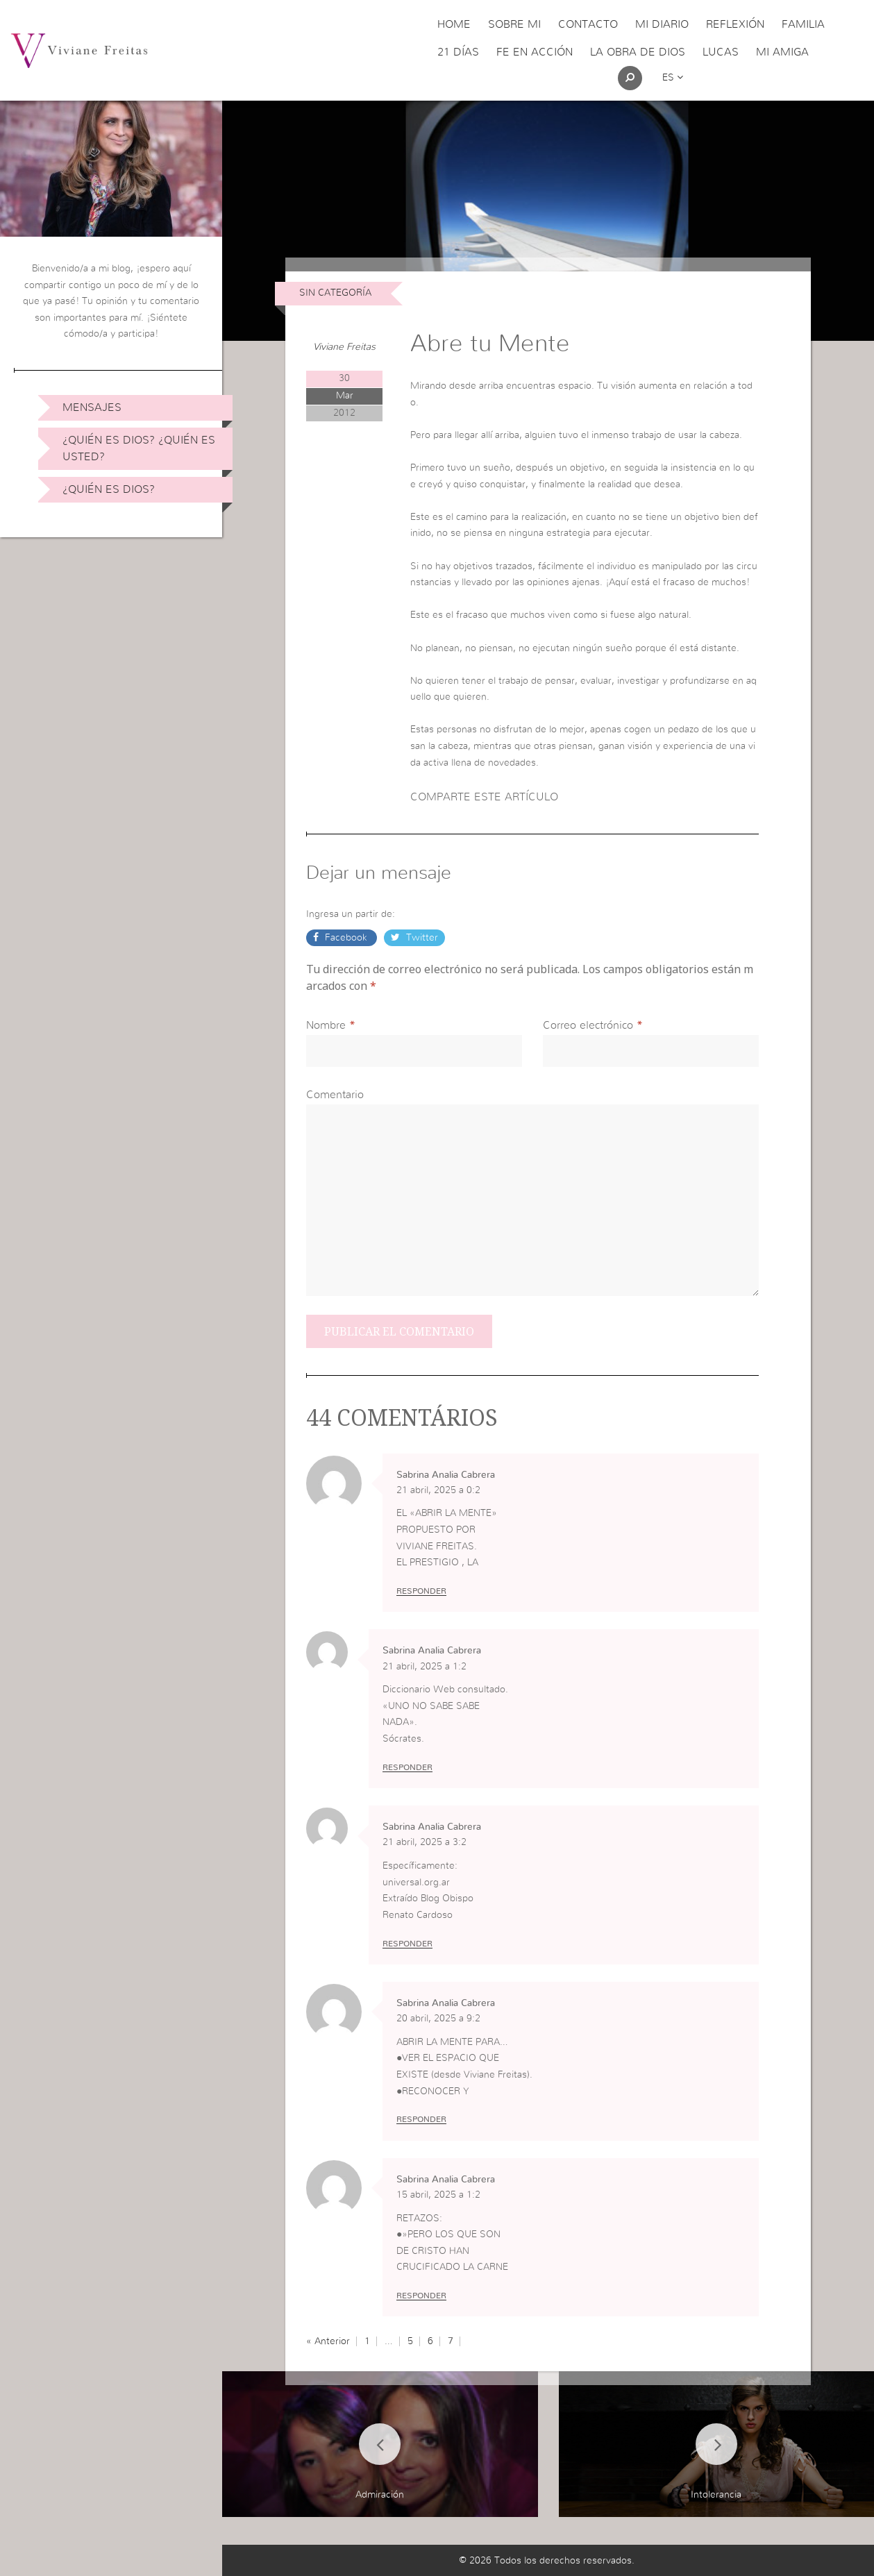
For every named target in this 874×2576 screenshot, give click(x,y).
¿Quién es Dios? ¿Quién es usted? (138, 448)
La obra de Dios (637, 52)
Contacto (588, 24)
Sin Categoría (335, 293)
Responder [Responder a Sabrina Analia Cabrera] (421, 1591)
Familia (803, 24)
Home (454, 24)
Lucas (721, 52)
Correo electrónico (588, 1025)
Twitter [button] (420, 938)
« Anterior (328, 2341)
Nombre (326, 1025)
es (672, 78)
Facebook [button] (346, 938)
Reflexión (735, 24)
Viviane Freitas (344, 347)
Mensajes (91, 407)
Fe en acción (534, 52)
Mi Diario (662, 24)
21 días (458, 52)
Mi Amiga (782, 52)
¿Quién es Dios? (108, 489)
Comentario (335, 1094)
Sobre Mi (514, 24)
